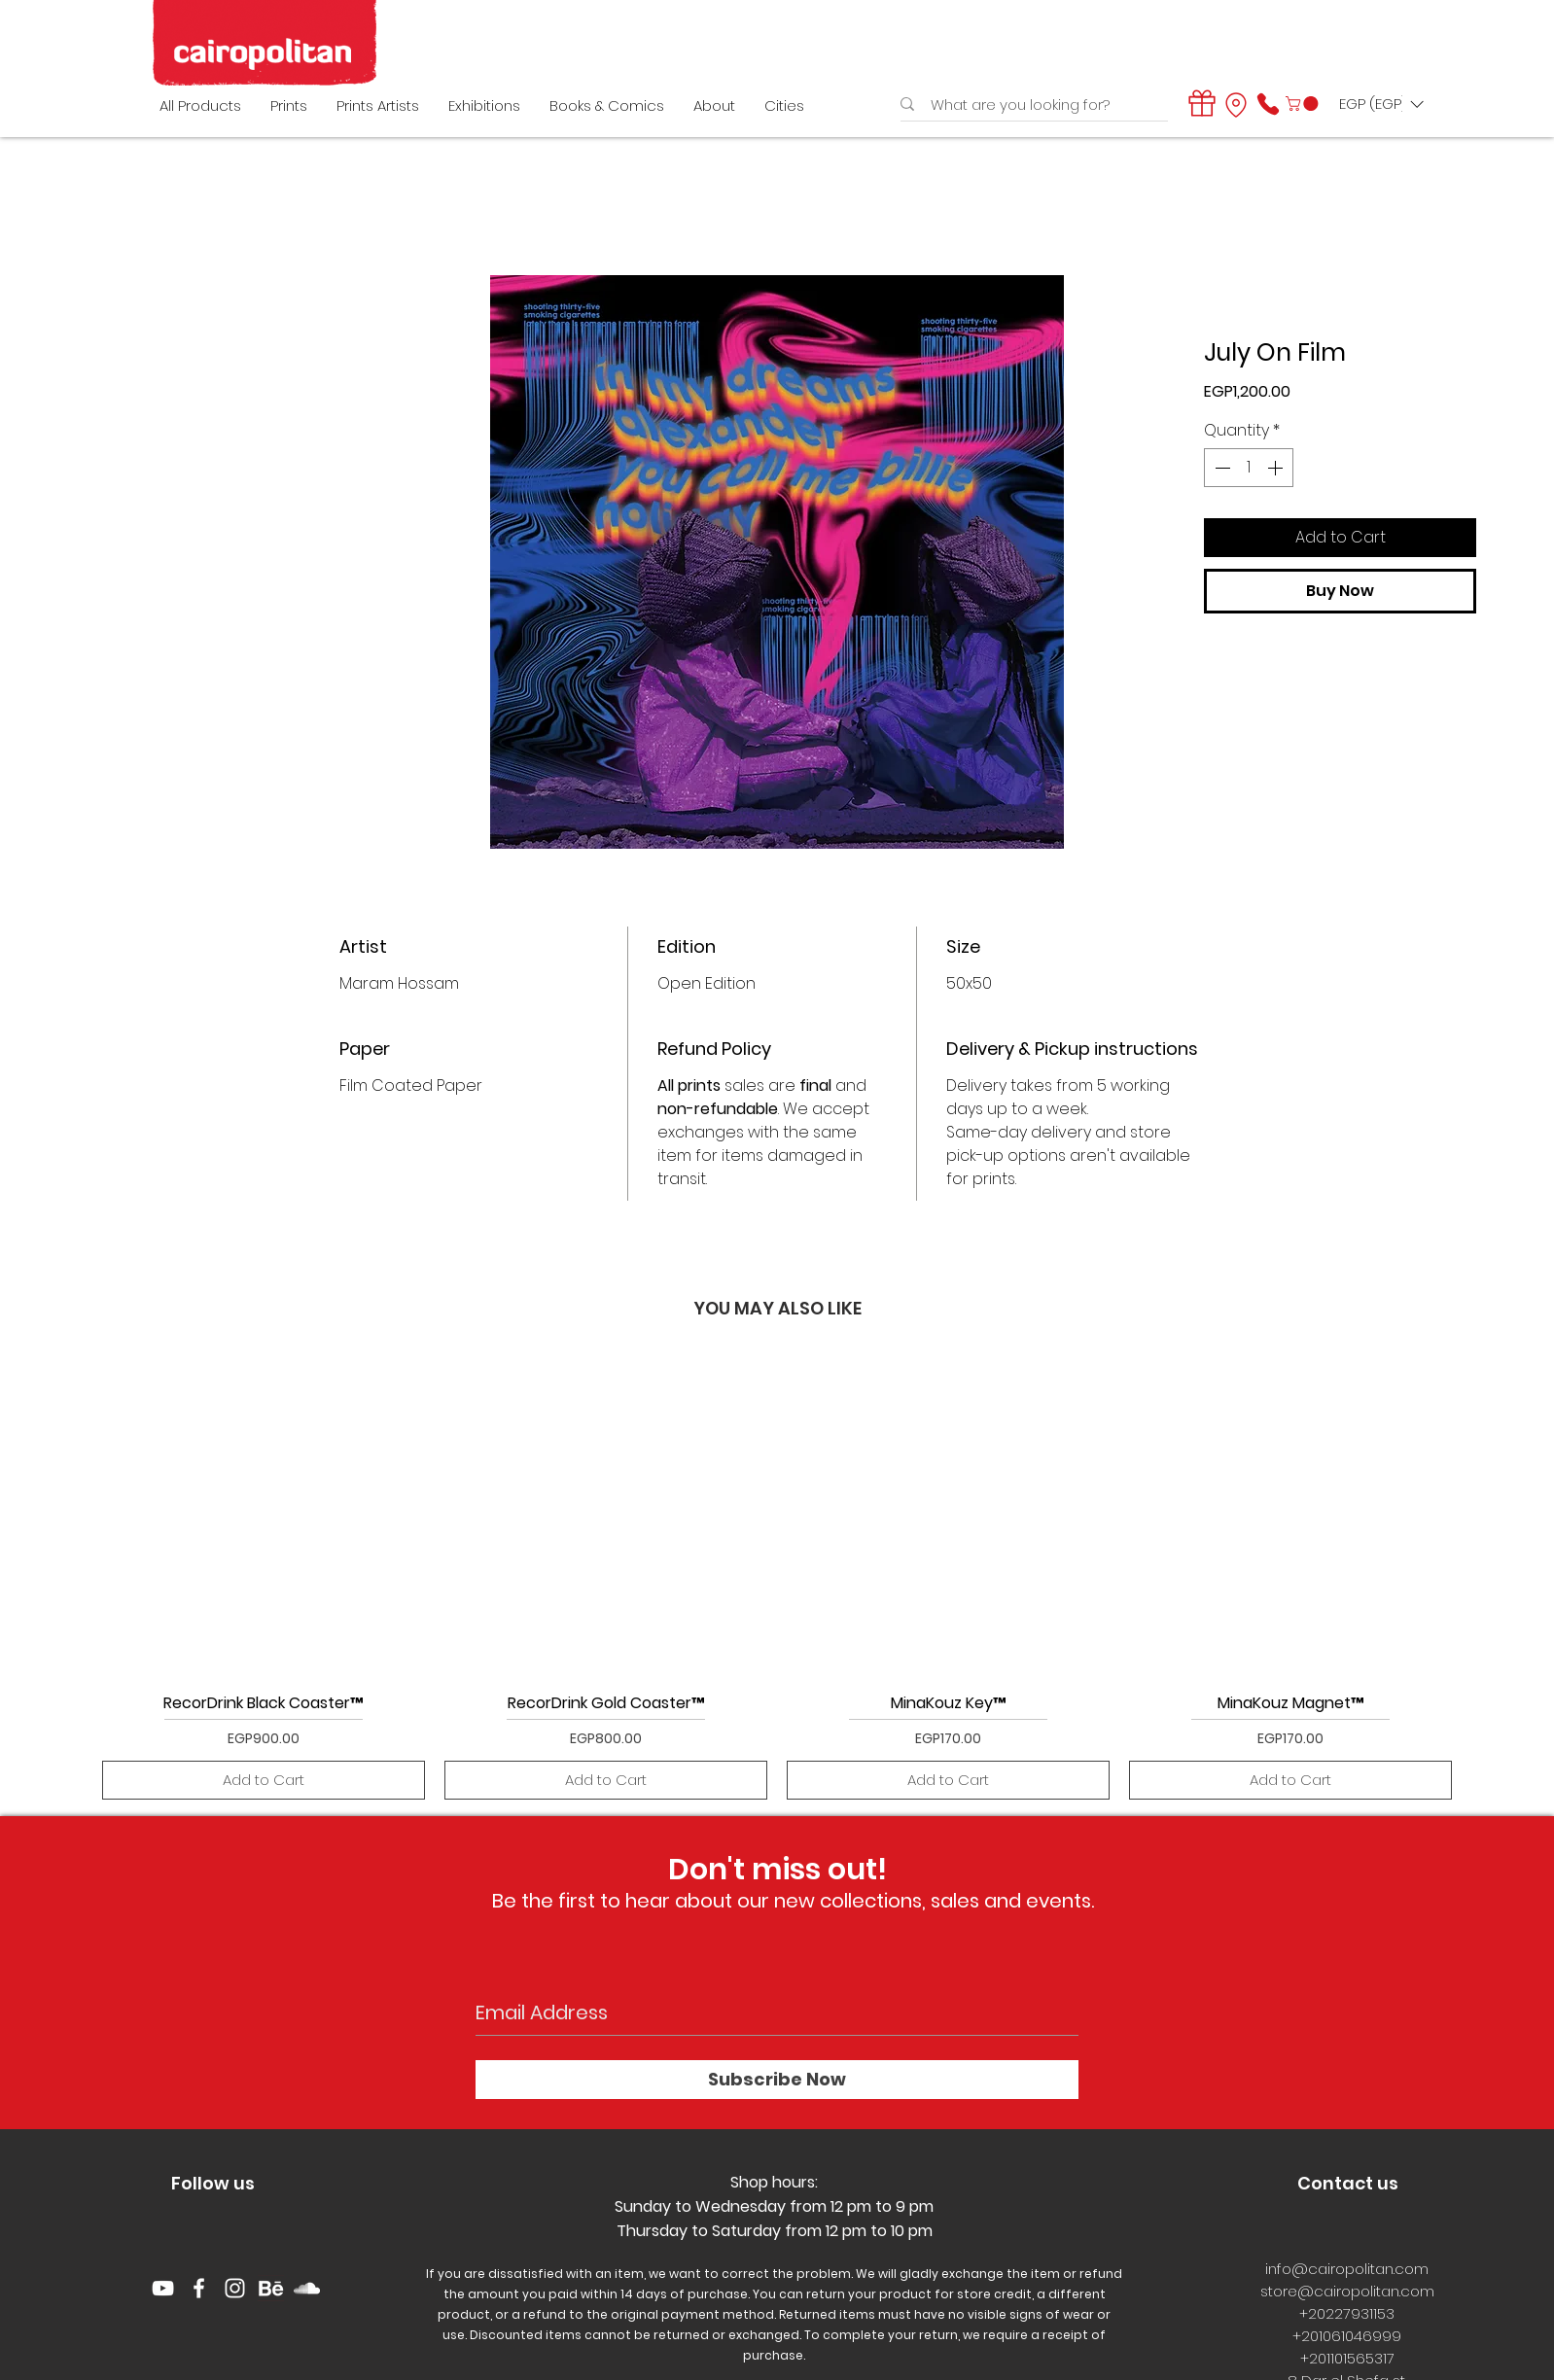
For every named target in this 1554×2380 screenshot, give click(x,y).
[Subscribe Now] (777, 2079)
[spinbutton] (1248, 467)
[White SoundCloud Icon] (307, 2288)
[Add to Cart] (263, 1781)
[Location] (1236, 105)
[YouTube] (163, 2288)
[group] (777, 1577)
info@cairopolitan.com (1347, 2268)
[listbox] (1380, 104)
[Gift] (1202, 103)
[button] (1304, 103)
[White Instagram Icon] (235, 2288)
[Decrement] (1220, 467)
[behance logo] (271, 2288)
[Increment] (1276, 467)
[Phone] (1268, 104)
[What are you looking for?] (1029, 104)
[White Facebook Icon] (199, 2288)
